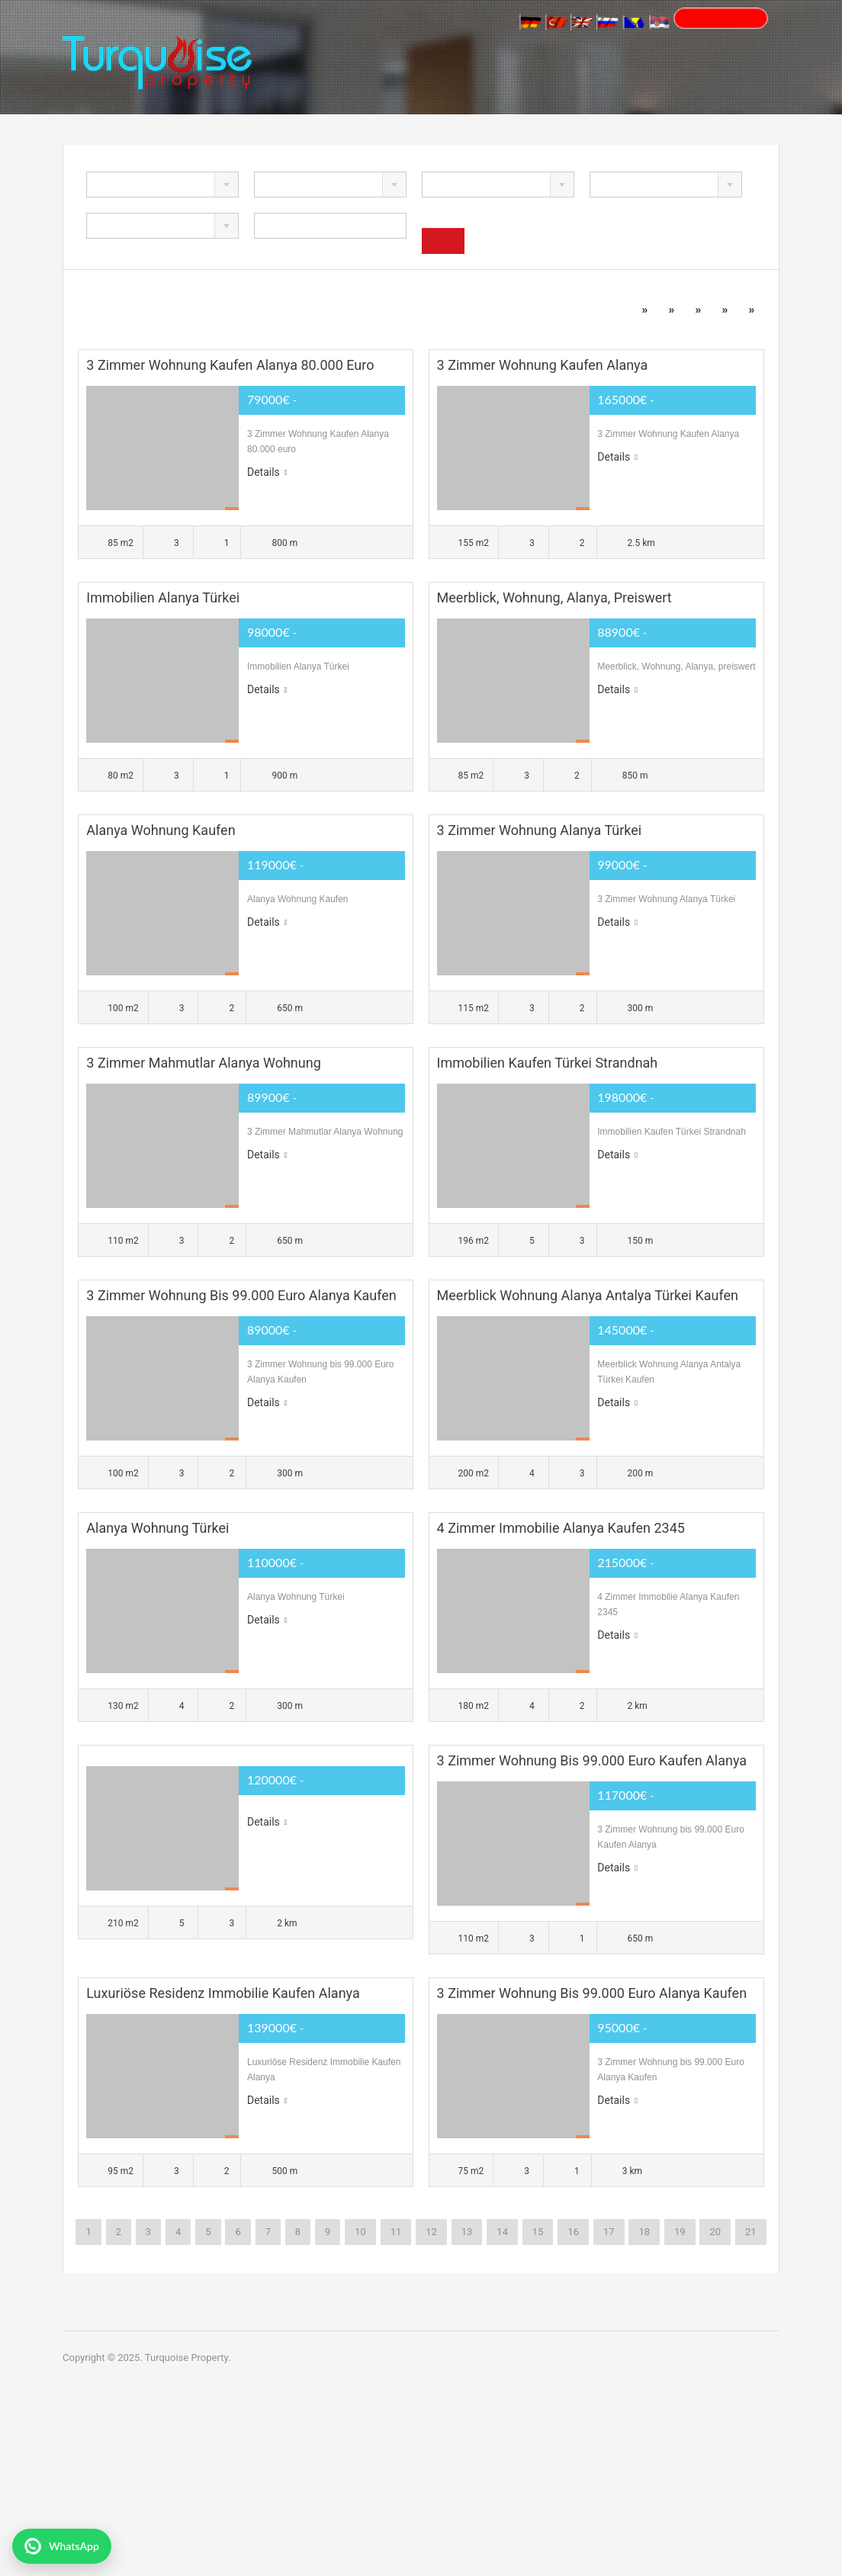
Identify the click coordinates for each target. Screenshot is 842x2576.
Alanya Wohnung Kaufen (160, 830)
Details (267, 472)
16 (573, 2231)
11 (396, 2231)
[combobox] (162, 185)
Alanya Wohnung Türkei (157, 1528)
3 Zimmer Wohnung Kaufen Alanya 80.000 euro (230, 365)
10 (360, 2231)
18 (644, 2231)
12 (431, 2231)
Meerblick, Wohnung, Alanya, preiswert (554, 597)
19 (680, 2231)
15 (538, 2231)
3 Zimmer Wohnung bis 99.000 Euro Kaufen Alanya (592, 1760)
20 (715, 2231)
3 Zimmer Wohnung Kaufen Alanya (542, 365)
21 (751, 2231)
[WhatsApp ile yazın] (61, 2546)
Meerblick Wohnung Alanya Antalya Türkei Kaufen (587, 1295)
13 (467, 2231)
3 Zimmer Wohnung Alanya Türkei (539, 830)
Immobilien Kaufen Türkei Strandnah (547, 1063)
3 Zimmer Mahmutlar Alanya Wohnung (203, 1063)
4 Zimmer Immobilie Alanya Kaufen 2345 (561, 1528)
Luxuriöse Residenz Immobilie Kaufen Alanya (222, 1993)
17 (609, 2231)
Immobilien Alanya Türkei (162, 597)
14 (502, 2231)
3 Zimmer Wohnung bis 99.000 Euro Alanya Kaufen (241, 1295)
